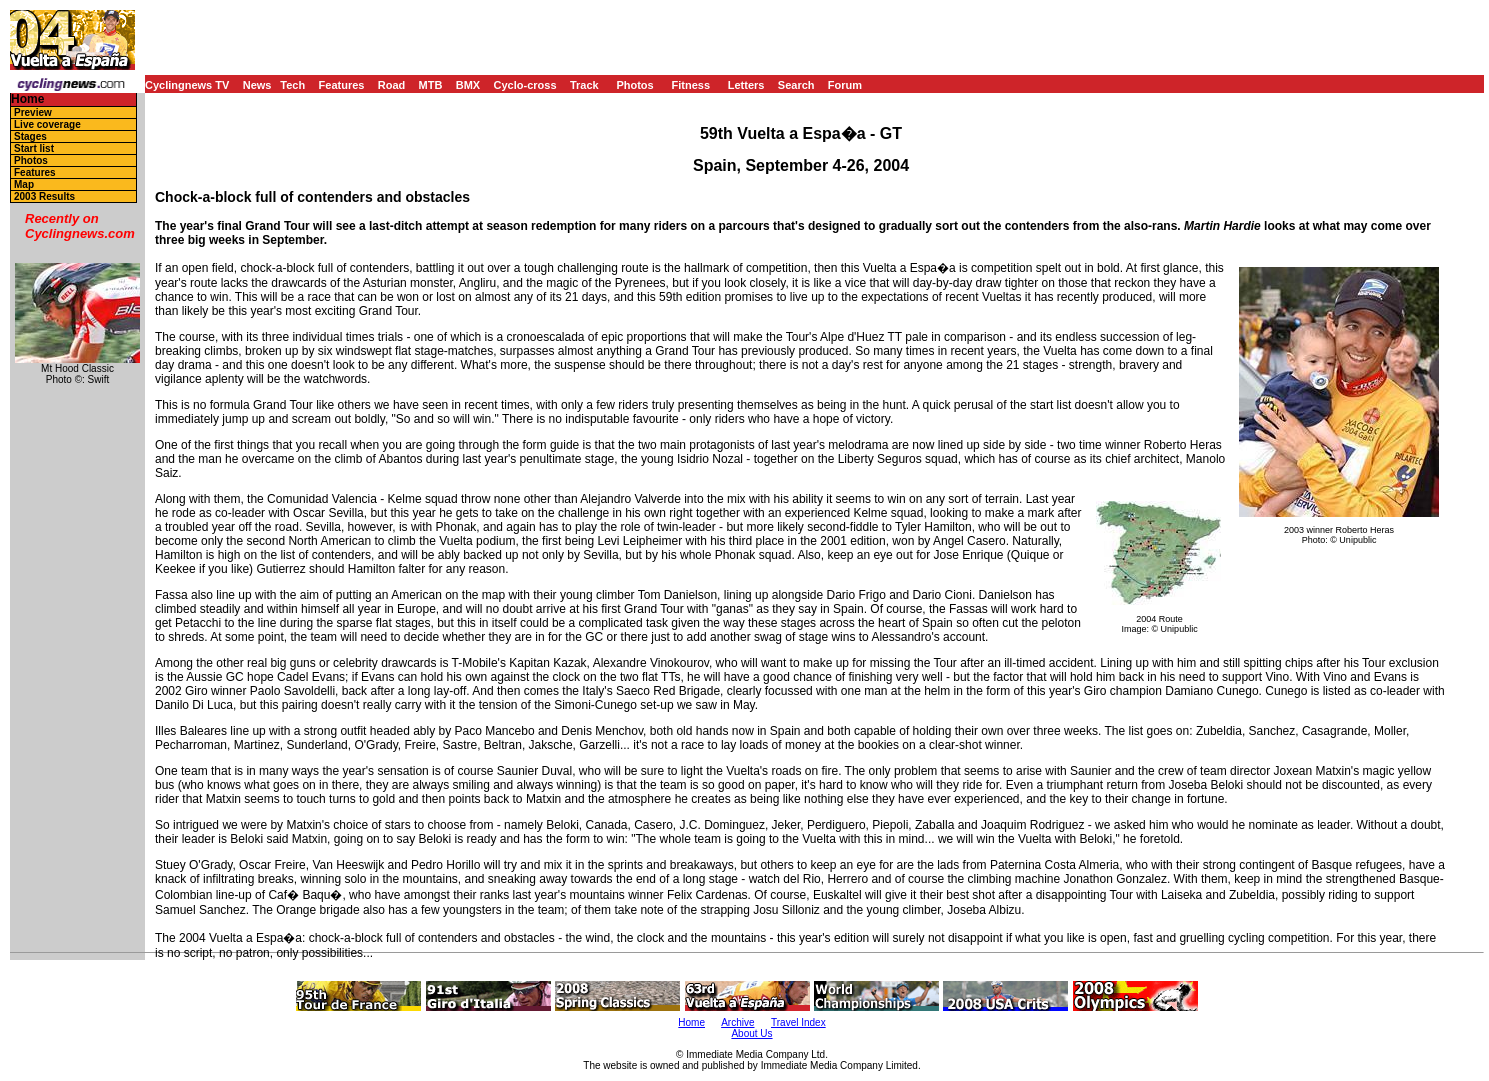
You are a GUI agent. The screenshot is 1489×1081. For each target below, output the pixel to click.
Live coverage (47, 124)
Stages (30, 136)
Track (584, 85)
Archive (737, 1022)
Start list (34, 148)
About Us (751, 1033)
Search (796, 85)
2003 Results (44, 196)
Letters (746, 85)
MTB (431, 85)
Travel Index (798, 1022)
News (257, 85)
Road (392, 85)
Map (24, 184)
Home (27, 99)
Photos (634, 85)
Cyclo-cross (525, 85)
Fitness (690, 85)
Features (342, 85)
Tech (292, 85)
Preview (33, 112)
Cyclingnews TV (187, 85)
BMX (468, 85)
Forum (845, 85)
